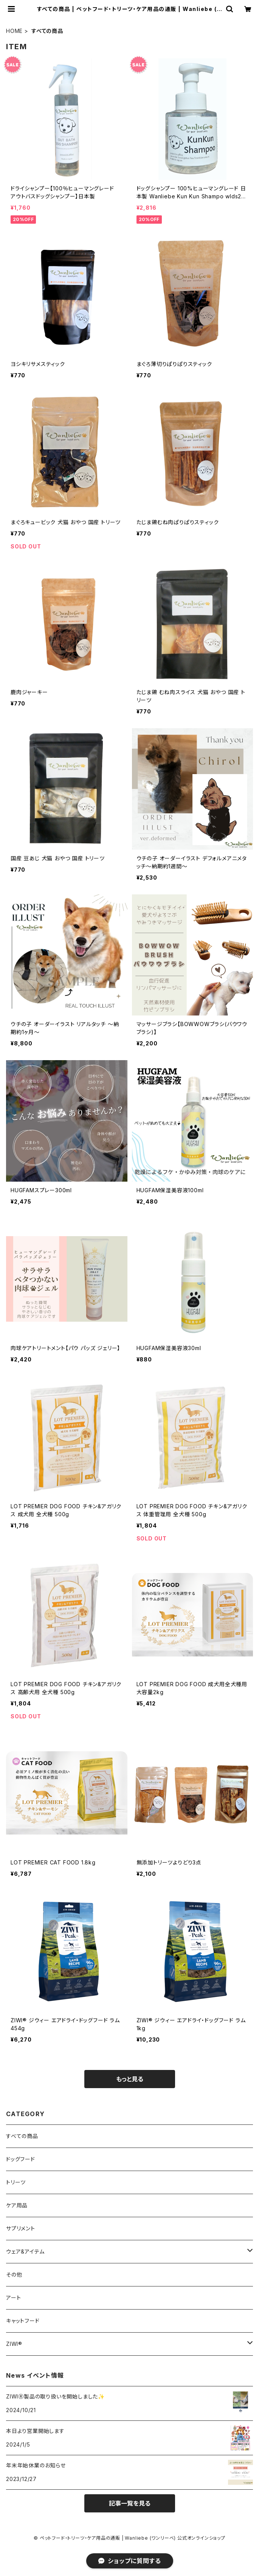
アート (13, 2297)
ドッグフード (20, 2159)
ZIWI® (14, 2344)
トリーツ (16, 2182)
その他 (14, 2274)
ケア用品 (17, 2205)
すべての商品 (22, 2136)
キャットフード (23, 2320)
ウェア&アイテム (25, 2251)
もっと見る (129, 2079)
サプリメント (20, 2228)
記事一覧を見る (129, 2503)
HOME (14, 31)
